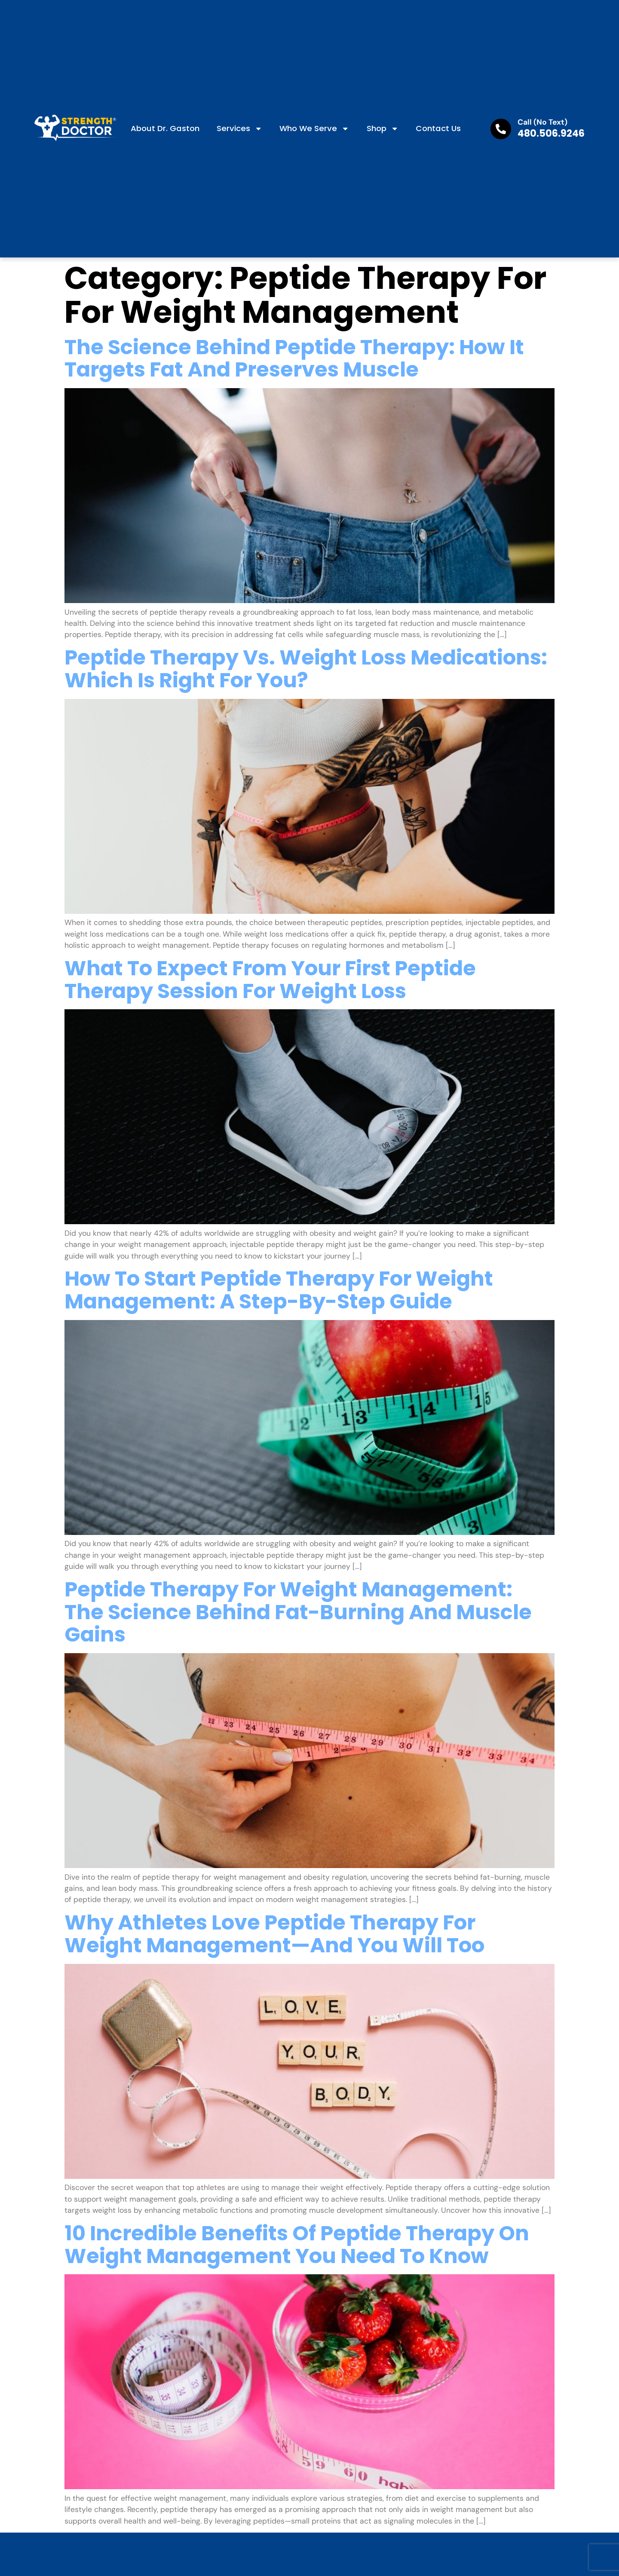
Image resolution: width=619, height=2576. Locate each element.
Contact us (438, 128)
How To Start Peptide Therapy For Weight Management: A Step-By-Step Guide (278, 1290)
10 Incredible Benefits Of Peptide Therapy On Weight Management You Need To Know (296, 2244)
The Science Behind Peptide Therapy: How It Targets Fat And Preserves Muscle (294, 358)
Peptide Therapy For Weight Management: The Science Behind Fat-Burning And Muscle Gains (298, 1612)
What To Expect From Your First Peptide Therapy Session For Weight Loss (270, 979)
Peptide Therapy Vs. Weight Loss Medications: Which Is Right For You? (305, 669)
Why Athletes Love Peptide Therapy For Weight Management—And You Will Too (274, 1934)
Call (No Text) (542, 122)
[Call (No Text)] (500, 129)
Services (239, 128)
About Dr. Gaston (165, 128)
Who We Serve (314, 128)
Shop (382, 128)
